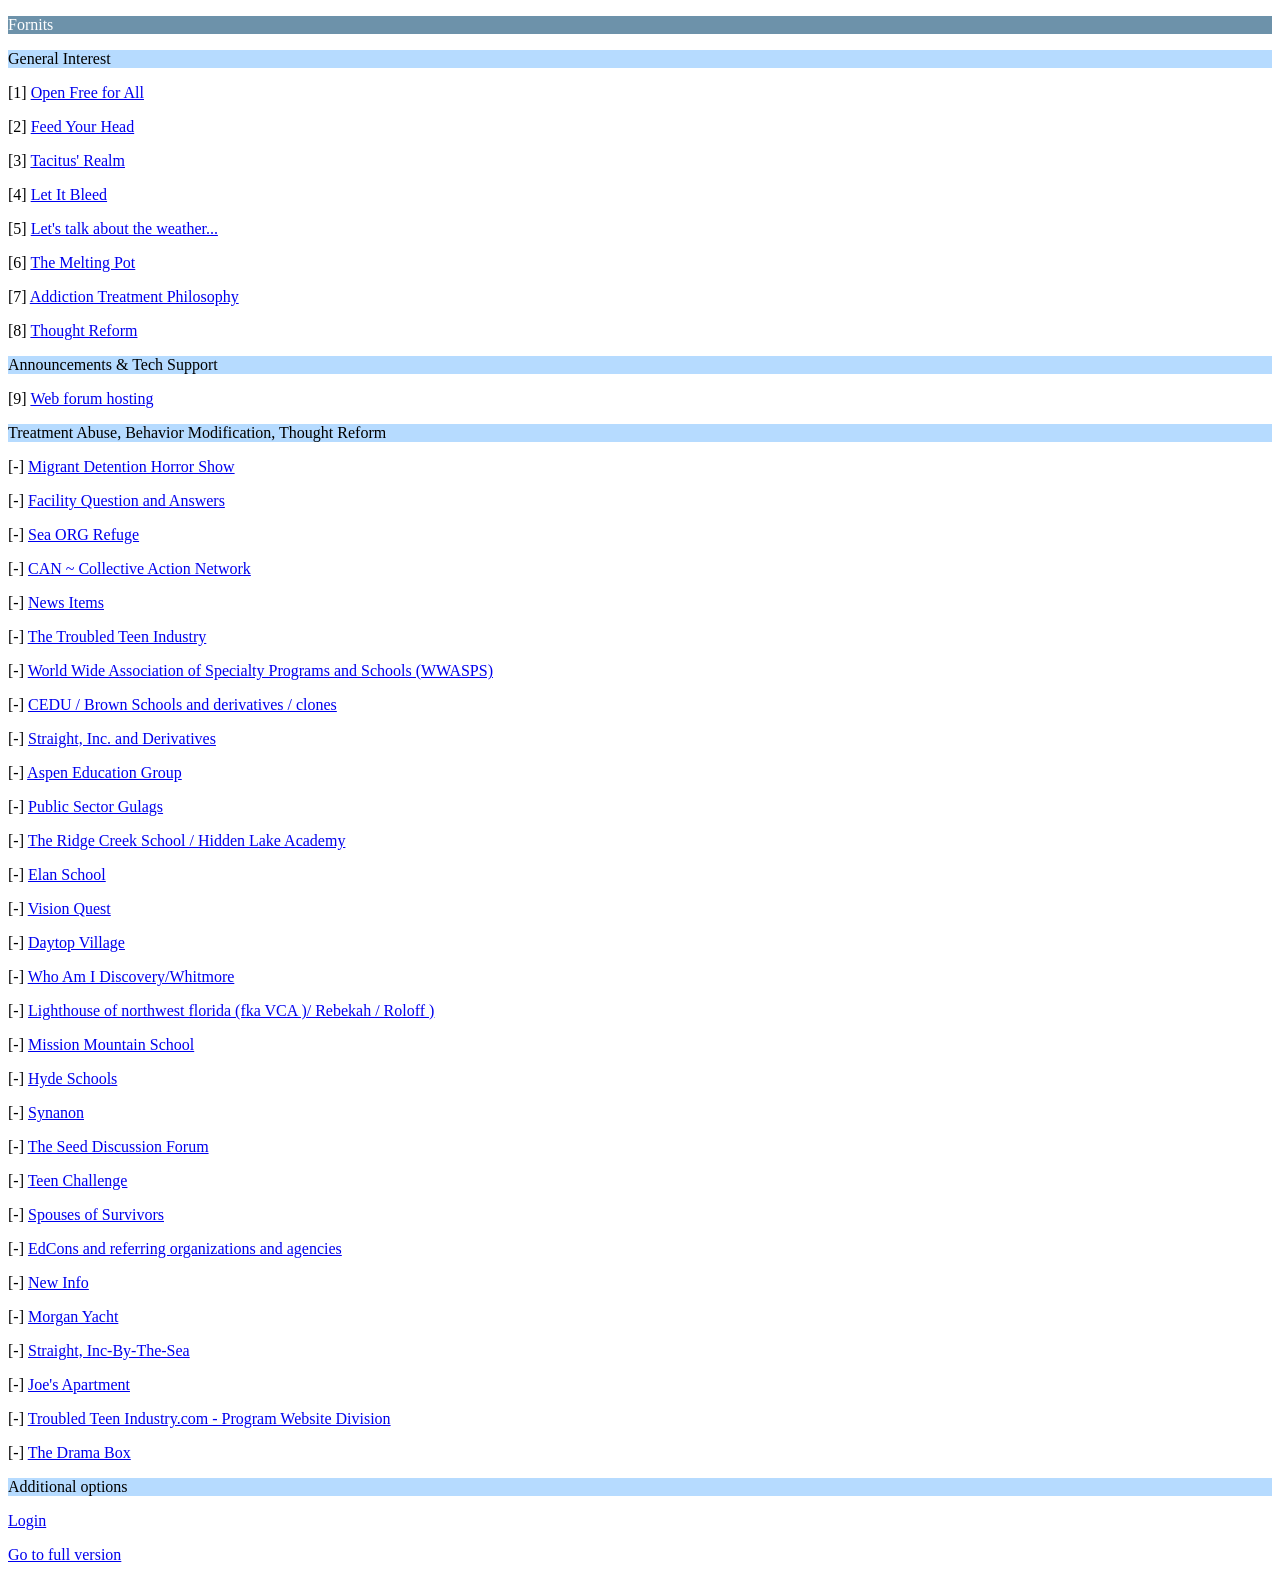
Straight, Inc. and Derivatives (122, 738)
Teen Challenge (78, 1180)
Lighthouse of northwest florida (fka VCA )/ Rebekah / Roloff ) (231, 1010)
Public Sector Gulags (95, 806)
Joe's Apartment (79, 1384)
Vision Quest (69, 908)
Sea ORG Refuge (83, 534)
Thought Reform (83, 330)
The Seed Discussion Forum (118, 1146)
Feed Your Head (83, 126)
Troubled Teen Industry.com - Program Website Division (209, 1418)
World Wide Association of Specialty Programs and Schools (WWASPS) (260, 670)
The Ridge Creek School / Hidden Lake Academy (187, 840)
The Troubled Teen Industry (117, 636)
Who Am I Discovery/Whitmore (131, 976)
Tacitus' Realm (77, 160)
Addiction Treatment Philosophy (134, 296)
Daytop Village (76, 942)
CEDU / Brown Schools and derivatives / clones (182, 704)
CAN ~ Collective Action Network (139, 568)
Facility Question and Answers (126, 500)
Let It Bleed (69, 194)
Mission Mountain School (111, 1044)
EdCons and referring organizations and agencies (185, 1248)
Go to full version (64, 1554)
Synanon (56, 1112)
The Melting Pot (82, 262)
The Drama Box (79, 1452)
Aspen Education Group (104, 772)
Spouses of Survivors (96, 1214)
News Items (66, 602)
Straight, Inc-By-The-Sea (109, 1350)
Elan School (67, 874)
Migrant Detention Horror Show (131, 466)
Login (27, 1520)
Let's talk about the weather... (124, 228)
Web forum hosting (91, 398)
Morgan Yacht (73, 1316)
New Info (58, 1282)
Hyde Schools (72, 1078)
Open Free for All (87, 92)
